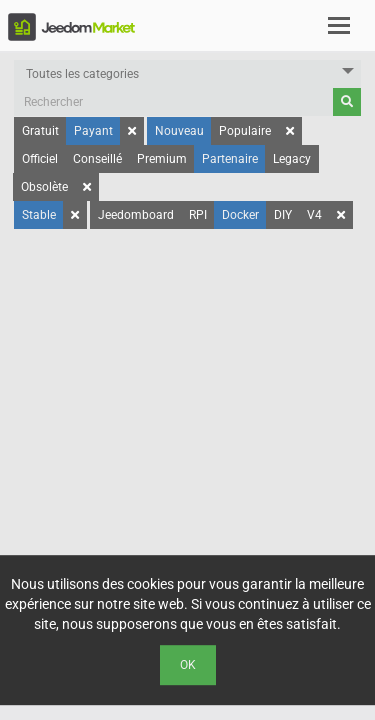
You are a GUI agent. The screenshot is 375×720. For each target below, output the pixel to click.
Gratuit (40, 131)
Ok (188, 665)
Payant (93, 131)
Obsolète (44, 187)
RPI (198, 215)
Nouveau (179, 131)
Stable (39, 215)
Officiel (40, 159)
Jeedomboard (136, 215)
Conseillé (97, 159)
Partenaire (230, 159)
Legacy (292, 159)
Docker (240, 215)
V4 (314, 215)
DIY (283, 215)
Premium (162, 159)
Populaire (245, 131)
